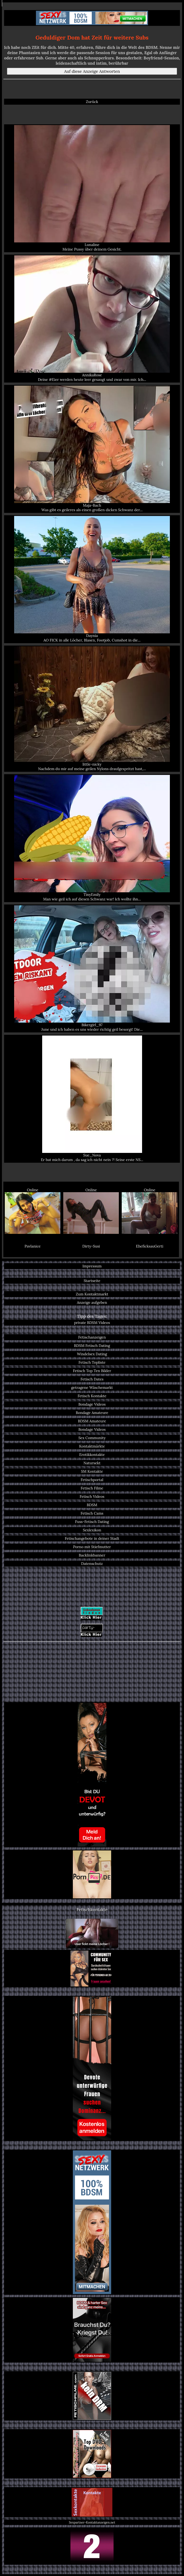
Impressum (92, 1266)
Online (32, 1211)
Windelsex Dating (92, 1354)
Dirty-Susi (91, 1246)
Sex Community (92, 1438)
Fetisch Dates (92, 1379)
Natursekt (92, 1463)
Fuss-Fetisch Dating (92, 1521)
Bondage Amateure (92, 1412)
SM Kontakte (92, 1471)
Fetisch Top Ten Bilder (92, 1370)
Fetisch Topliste (92, 1362)
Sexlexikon (92, 1530)
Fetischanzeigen (92, 1337)
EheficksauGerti (149, 1246)
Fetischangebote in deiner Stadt (92, 1538)
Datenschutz (92, 1563)
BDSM (92, 1505)
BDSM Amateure (92, 1421)
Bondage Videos (92, 1404)
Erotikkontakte (92, 1454)
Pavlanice (33, 1246)
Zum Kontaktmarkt (92, 1294)
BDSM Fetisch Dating (92, 1345)
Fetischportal (92, 1479)
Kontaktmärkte (92, 1446)
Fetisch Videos (92, 1496)
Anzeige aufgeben (92, 1302)
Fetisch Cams (92, 1513)
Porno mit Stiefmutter (92, 1547)
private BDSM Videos (92, 1322)
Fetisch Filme (92, 1488)
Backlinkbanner (92, 1555)
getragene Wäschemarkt (92, 1387)
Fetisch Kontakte (92, 1396)
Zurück (92, 101)
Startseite (92, 1280)
